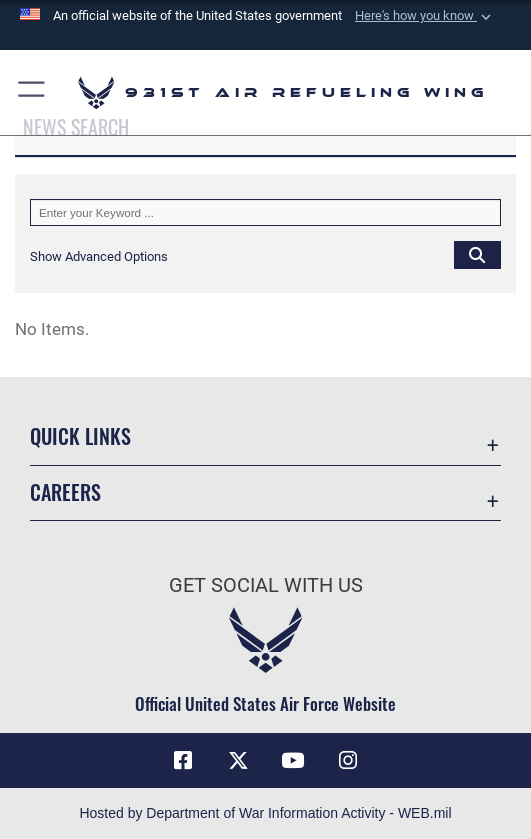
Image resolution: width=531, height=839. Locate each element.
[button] (425, 16)
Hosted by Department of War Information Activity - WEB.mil (265, 813)
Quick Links (80, 436)
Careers (65, 492)
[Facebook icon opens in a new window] (183, 761)
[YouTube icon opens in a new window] (293, 761)
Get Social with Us (266, 585)
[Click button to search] (477, 254)
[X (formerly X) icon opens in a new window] (238, 761)
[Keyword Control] (265, 212)
